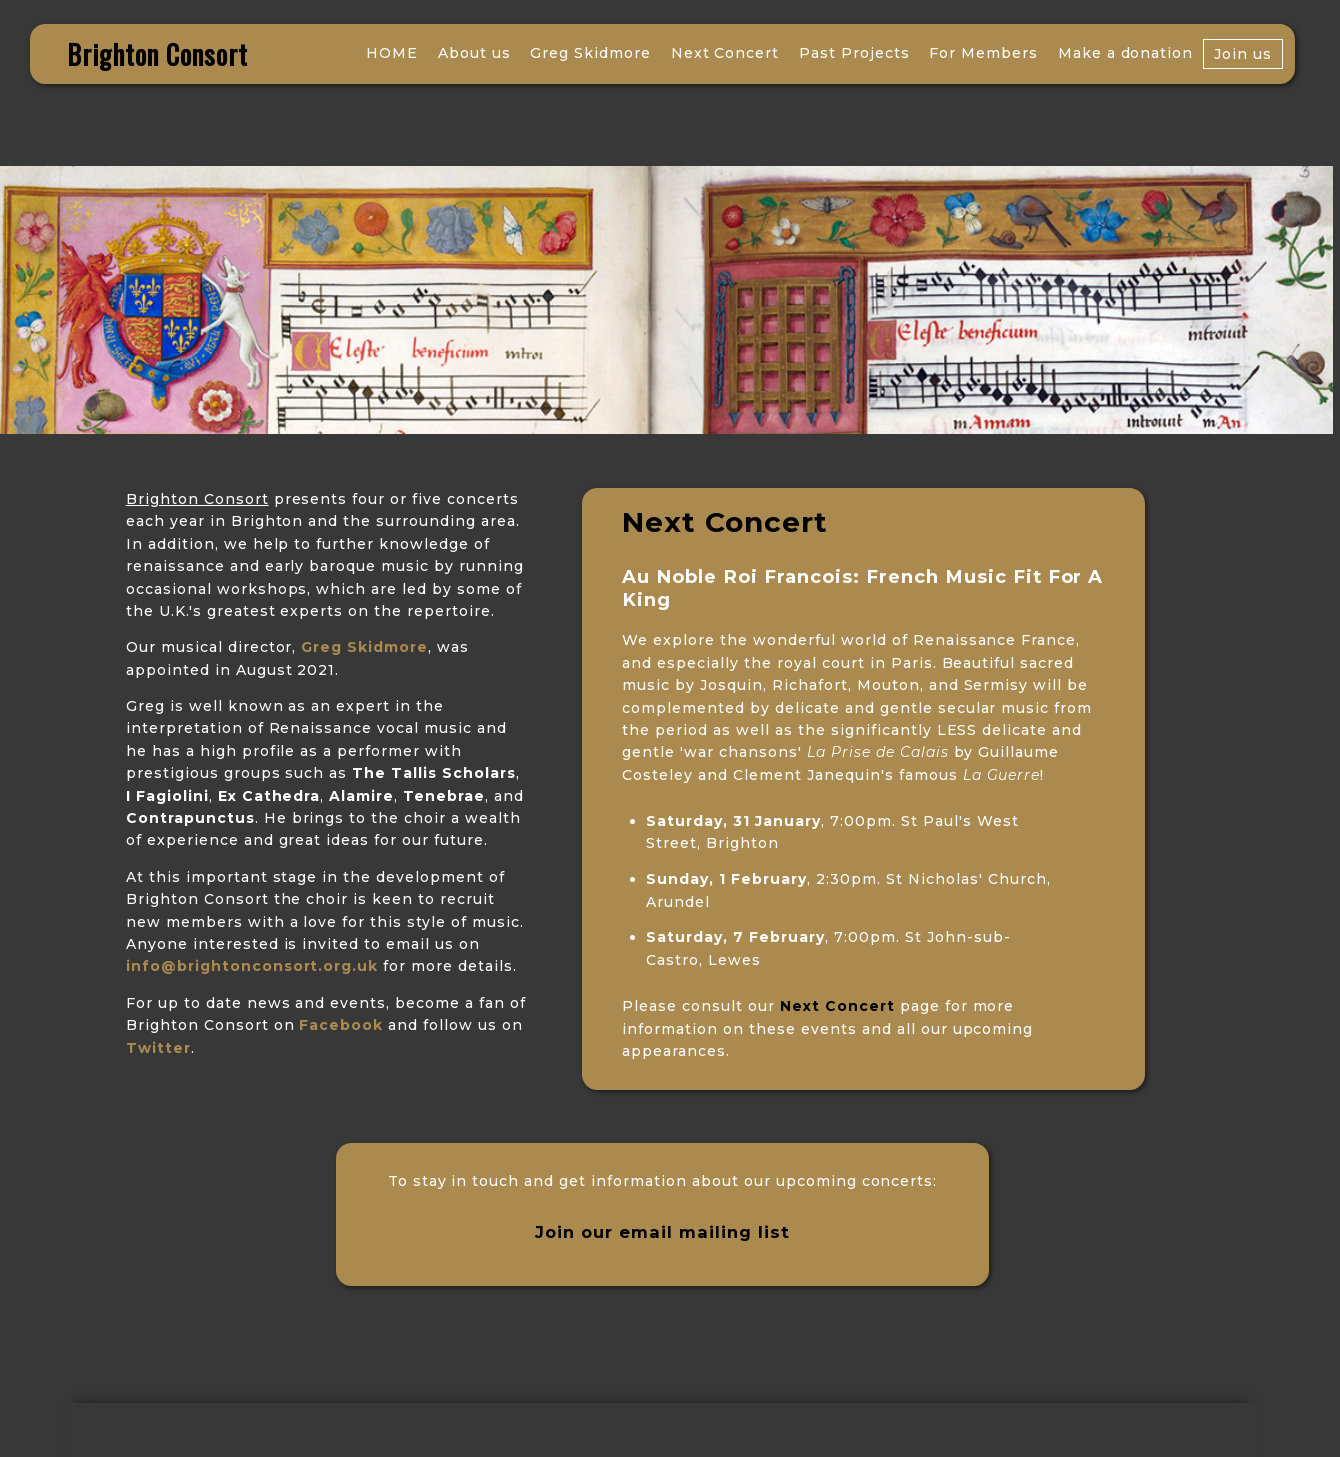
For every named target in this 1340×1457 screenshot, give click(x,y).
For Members (983, 53)
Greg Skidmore (590, 53)
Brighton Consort (157, 54)
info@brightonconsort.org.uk (252, 966)
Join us (1243, 54)
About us (474, 53)
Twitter (158, 1048)
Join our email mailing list (662, 1232)
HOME (392, 53)
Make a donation (1126, 53)
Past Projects (854, 53)
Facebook (341, 1025)
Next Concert (725, 53)
